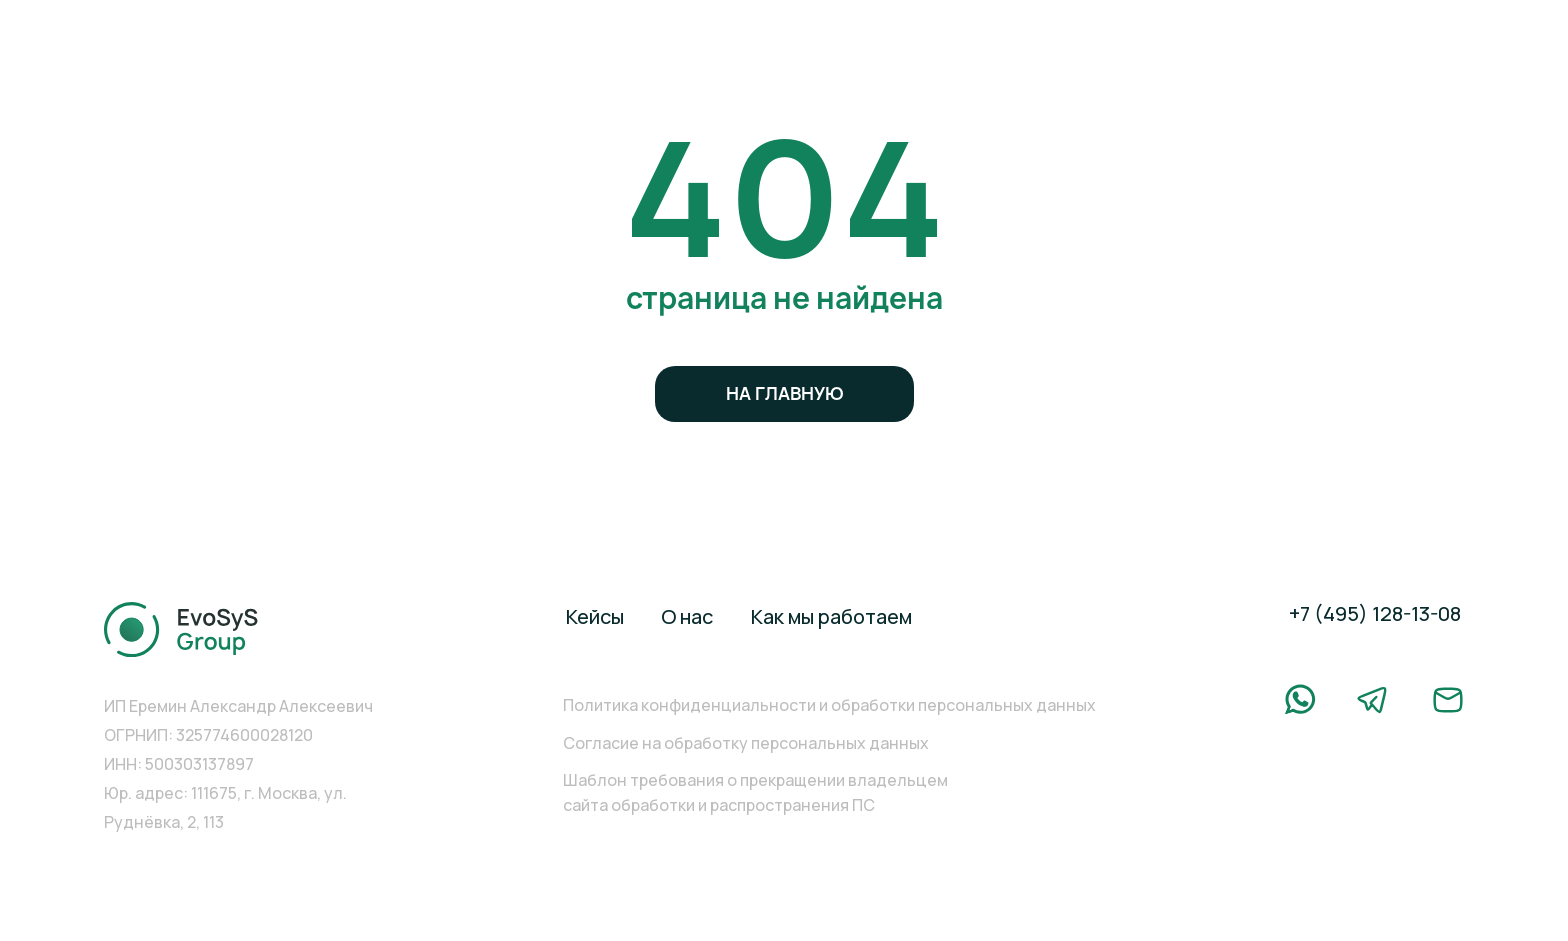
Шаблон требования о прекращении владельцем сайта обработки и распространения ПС (755, 792)
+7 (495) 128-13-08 (1375, 613)
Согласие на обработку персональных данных (746, 743)
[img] (182, 629)
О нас (687, 616)
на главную (785, 393)
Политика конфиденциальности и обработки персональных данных (829, 705)
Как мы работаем (831, 616)
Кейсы (595, 616)
